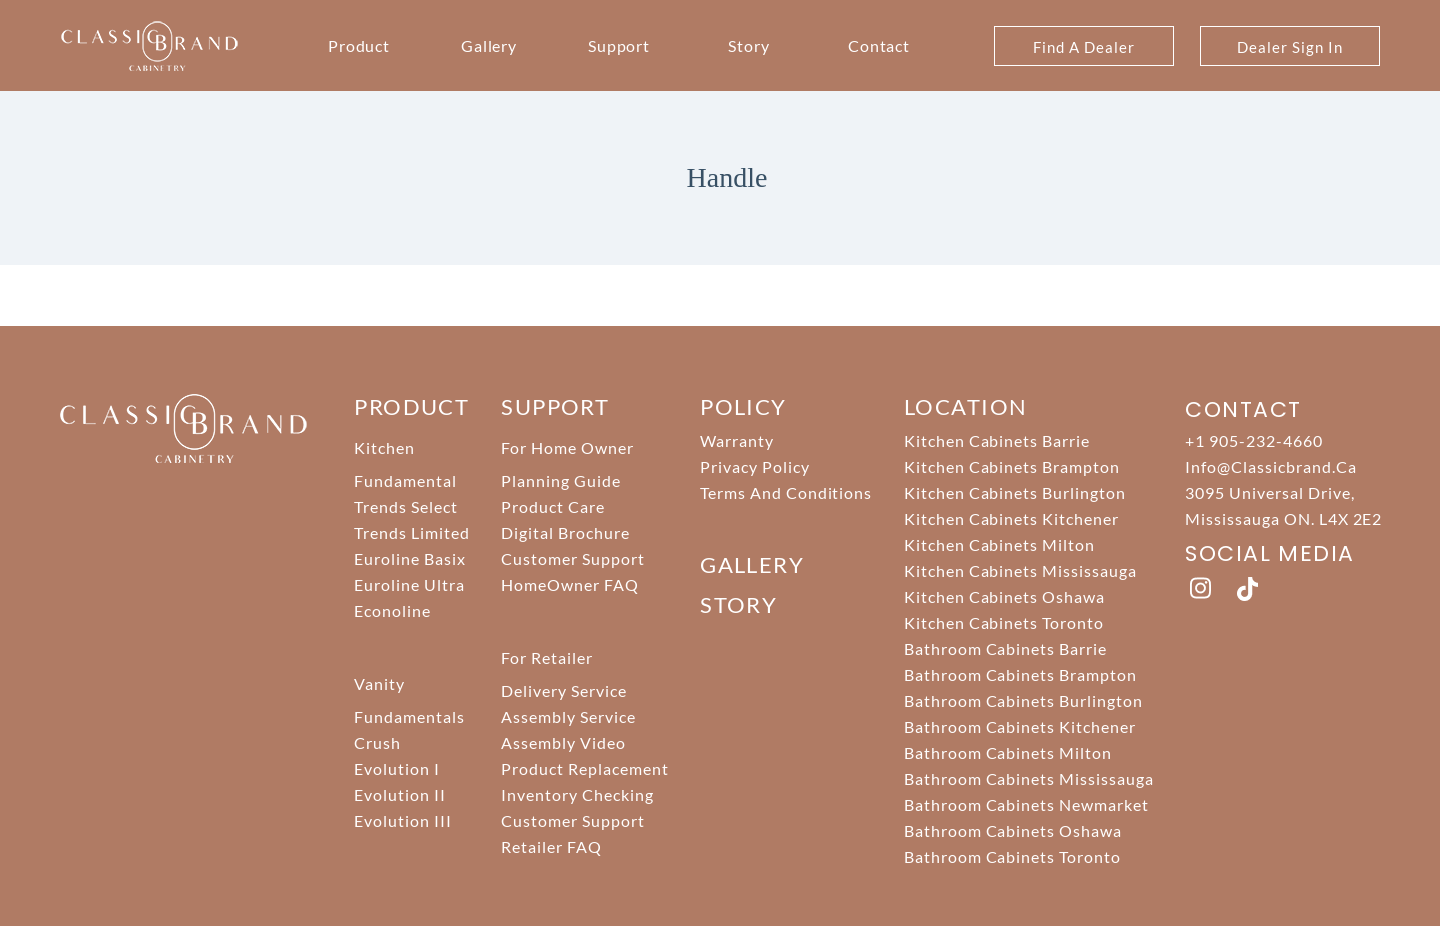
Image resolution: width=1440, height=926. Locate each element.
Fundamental (405, 480)
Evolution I (397, 768)
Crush (377, 742)
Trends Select (405, 506)
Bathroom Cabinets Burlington (1023, 700)
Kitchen (384, 447)
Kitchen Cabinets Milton (999, 544)
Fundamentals (409, 716)
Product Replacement (584, 768)
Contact (879, 45)
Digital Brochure (565, 532)
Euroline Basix (409, 558)
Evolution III (402, 820)
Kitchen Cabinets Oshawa (1004, 596)
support (555, 406)
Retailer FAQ (551, 846)
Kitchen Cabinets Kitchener (1011, 518)
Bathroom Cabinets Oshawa (1013, 830)
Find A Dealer (1083, 47)
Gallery (489, 45)
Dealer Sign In (1289, 47)
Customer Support (572, 558)
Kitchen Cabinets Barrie (997, 440)
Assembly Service (568, 716)
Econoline (392, 610)
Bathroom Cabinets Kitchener (1020, 726)
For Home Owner (567, 447)
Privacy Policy (754, 466)
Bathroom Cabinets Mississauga (1029, 778)
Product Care (553, 506)
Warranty (737, 440)
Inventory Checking (577, 794)
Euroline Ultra (409, 584)
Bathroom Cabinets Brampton (1020, 674)
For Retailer (547, 657)
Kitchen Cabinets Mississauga (1020, 570)
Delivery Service (563, 690)
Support (619, 45)
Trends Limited (411, 532)
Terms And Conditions (786, 492)
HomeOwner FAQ (569, 584)
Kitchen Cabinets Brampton (1012, 466)
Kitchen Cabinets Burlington (1015, 492)
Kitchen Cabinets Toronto (1004, 622)
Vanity (379, 683)
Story (749, 45)
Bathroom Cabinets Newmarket (1026, 804)
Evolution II (400, 794)
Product (359, 45)
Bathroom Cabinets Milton (1008, 752)
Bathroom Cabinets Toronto (1012, 856)
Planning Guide (560, 480)
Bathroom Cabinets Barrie (1005, 648)
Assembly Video (563, 742)
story (738, 604)
